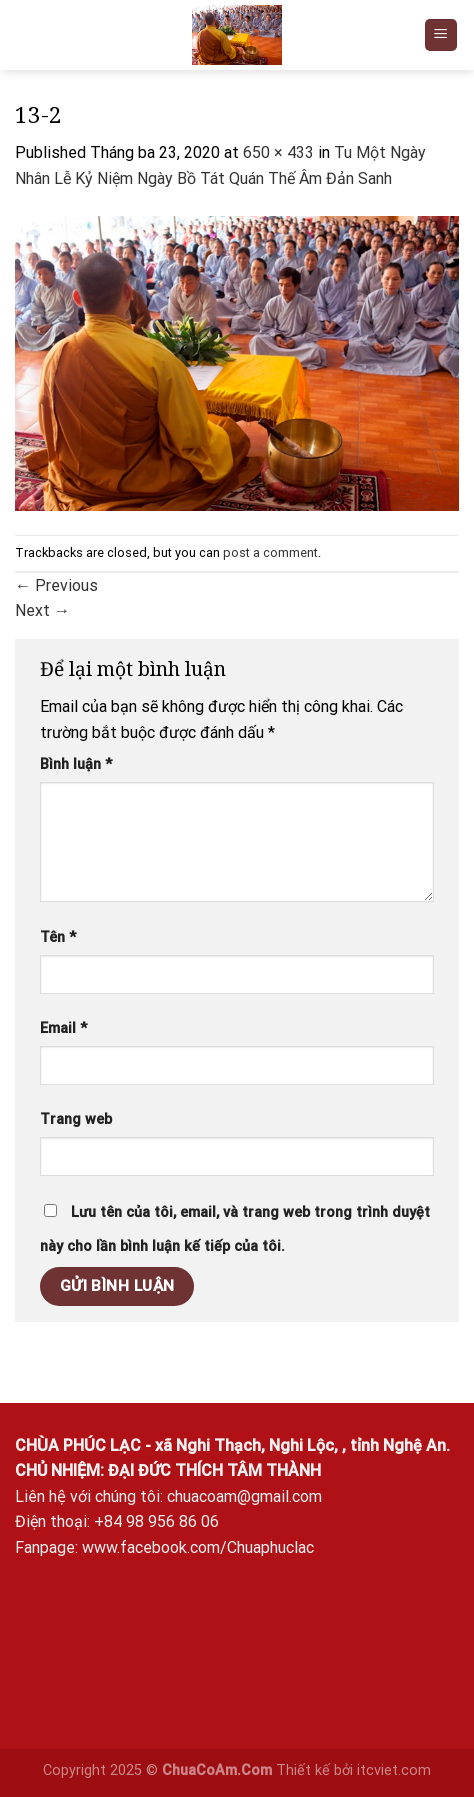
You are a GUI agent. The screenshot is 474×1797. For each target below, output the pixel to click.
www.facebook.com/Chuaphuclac (198, 1547)
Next (42, 610)
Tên (58, 937)
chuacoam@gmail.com (244, 1496)
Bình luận (76, 764)
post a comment (270, 552)
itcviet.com (394, 1770)
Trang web (76, 1119)
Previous (56, 585)
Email (63, 1028)
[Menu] (441, 35)
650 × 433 (278, 152)
